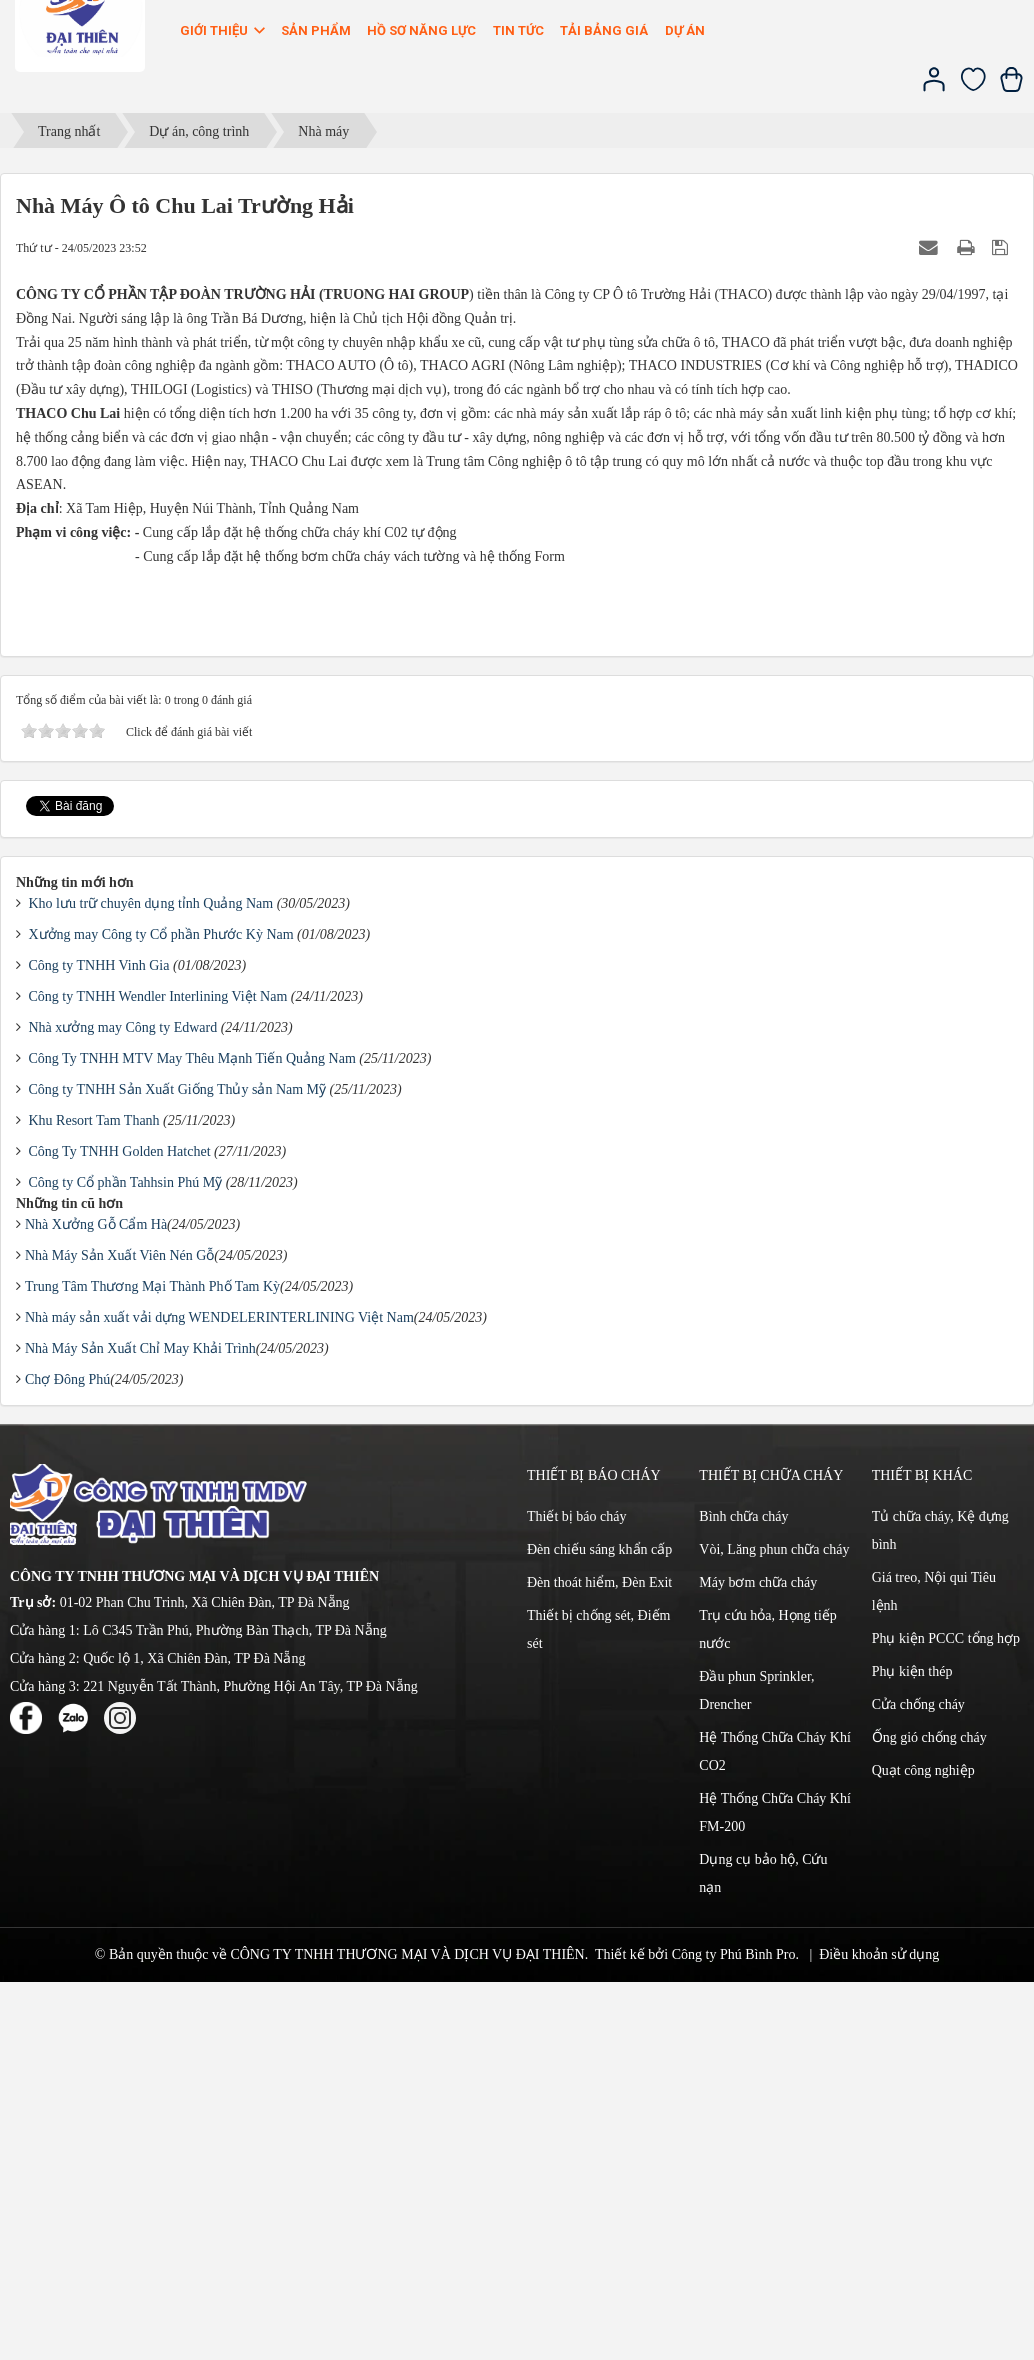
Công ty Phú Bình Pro (734, 2332)
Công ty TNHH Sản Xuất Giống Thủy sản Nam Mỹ (178, 1467)
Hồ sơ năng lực (421, 30)
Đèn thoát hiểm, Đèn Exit (599, 1960)
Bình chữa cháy (743, 1894)
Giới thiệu (224, 30)
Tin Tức (518, 30)
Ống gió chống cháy (929, 2115)
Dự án (685, 30)
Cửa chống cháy (918, 2082)
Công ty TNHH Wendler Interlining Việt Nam (158, 1374)
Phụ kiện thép (912, 2049)
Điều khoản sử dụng (879, 2332)
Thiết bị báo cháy (576, 1894)
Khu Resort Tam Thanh (94, 1498)
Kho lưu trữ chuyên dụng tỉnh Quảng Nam (151, 1281)
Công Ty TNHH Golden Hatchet (120, 1529)
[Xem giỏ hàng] (1011, 87)
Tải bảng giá (604, 30)
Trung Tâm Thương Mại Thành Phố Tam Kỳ (152, 1664)
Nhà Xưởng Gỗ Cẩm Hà (96, 1602)
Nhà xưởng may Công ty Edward (123, 1405)
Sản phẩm (316, 30)
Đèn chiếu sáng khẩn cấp (599, 1927)
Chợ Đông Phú (67, 1757)
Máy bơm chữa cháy (758, 1960)
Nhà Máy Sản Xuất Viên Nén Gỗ (119, 1633)
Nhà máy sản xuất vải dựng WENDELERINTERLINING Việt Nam (219, 1695)
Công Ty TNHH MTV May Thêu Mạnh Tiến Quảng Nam (192, 1436)
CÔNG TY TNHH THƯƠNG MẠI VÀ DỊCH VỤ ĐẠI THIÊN (407, 2332)
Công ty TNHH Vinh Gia (99, 1343)
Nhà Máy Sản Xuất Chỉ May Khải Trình (140, 1726)
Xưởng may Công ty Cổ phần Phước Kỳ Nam (161, 1312)
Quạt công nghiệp (923, 2148)
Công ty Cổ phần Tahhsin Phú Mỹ (126, 1560)
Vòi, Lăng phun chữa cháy (774, 1927)
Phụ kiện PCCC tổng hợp (946, 2016)
